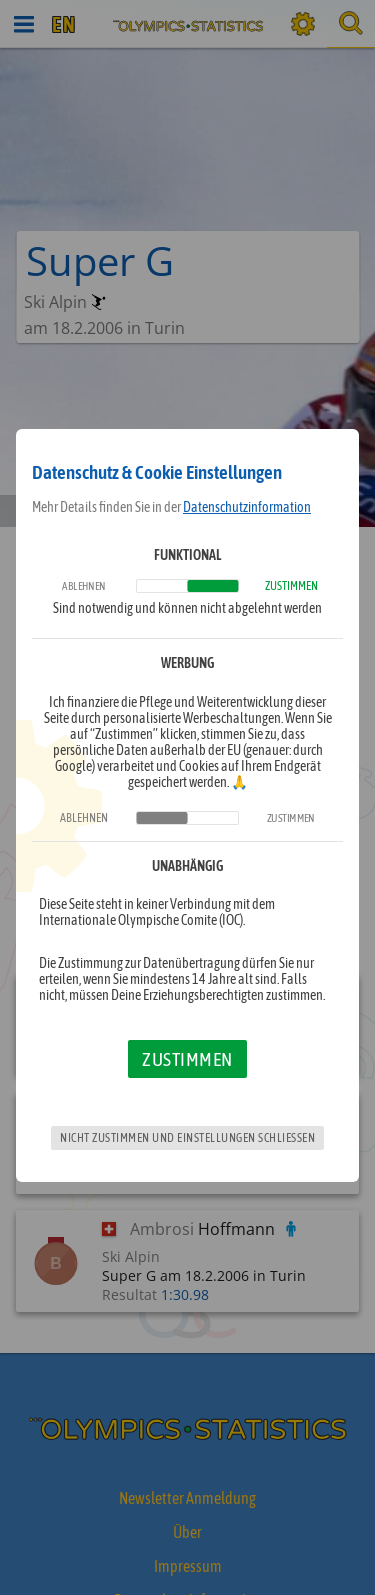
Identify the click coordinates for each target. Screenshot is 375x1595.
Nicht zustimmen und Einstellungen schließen (187, 1138)
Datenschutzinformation (247, 507)
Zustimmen (187, 1059)
